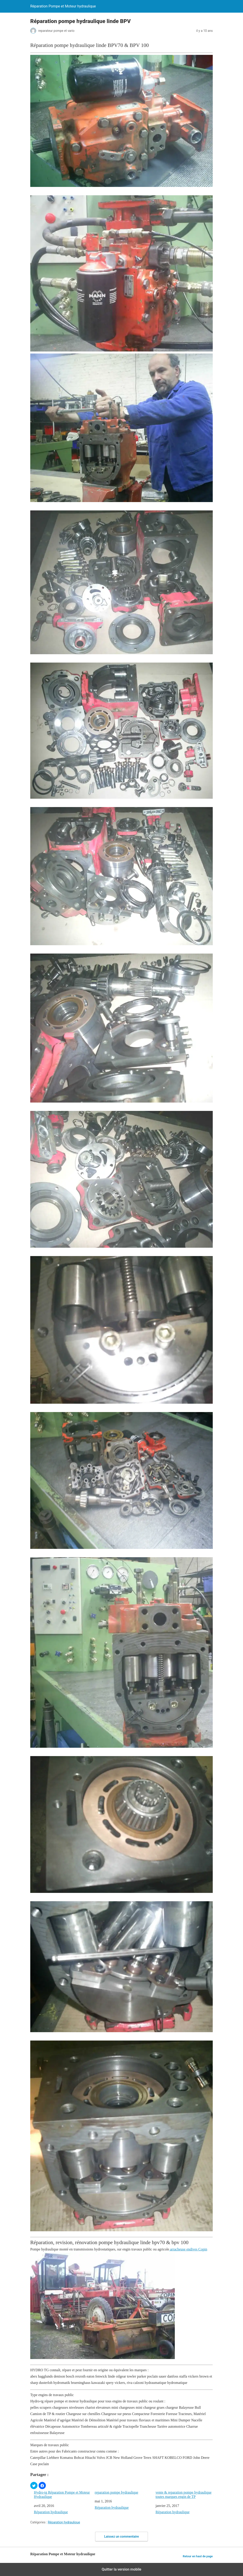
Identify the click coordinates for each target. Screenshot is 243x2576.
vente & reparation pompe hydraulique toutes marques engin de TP (184, 2494)
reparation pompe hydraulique (116, 2492)
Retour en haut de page (198, 2556)
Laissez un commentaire (121, 2536)
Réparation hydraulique (51, 2512)
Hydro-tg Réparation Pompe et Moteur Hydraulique (62, 2494)
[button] (33, 2485)
